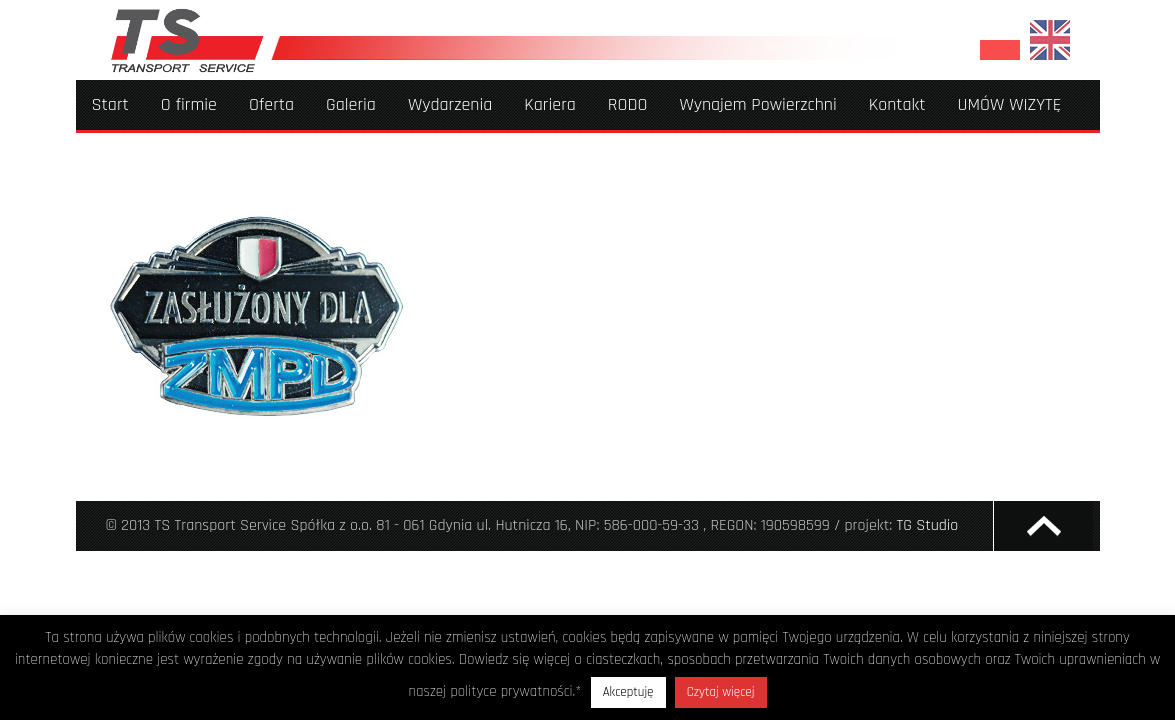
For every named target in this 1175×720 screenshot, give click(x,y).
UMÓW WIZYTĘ (1010, 104)
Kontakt (897, 104)
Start (110, 104)
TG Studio (928, 525)
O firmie (189, 104)
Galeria (351, 104)
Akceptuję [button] (628, 692)
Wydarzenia (450, 104)
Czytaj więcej (721, 692)
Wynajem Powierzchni (757, 104)
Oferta (271, 104)
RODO (628, 104)
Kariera (550, 104)
